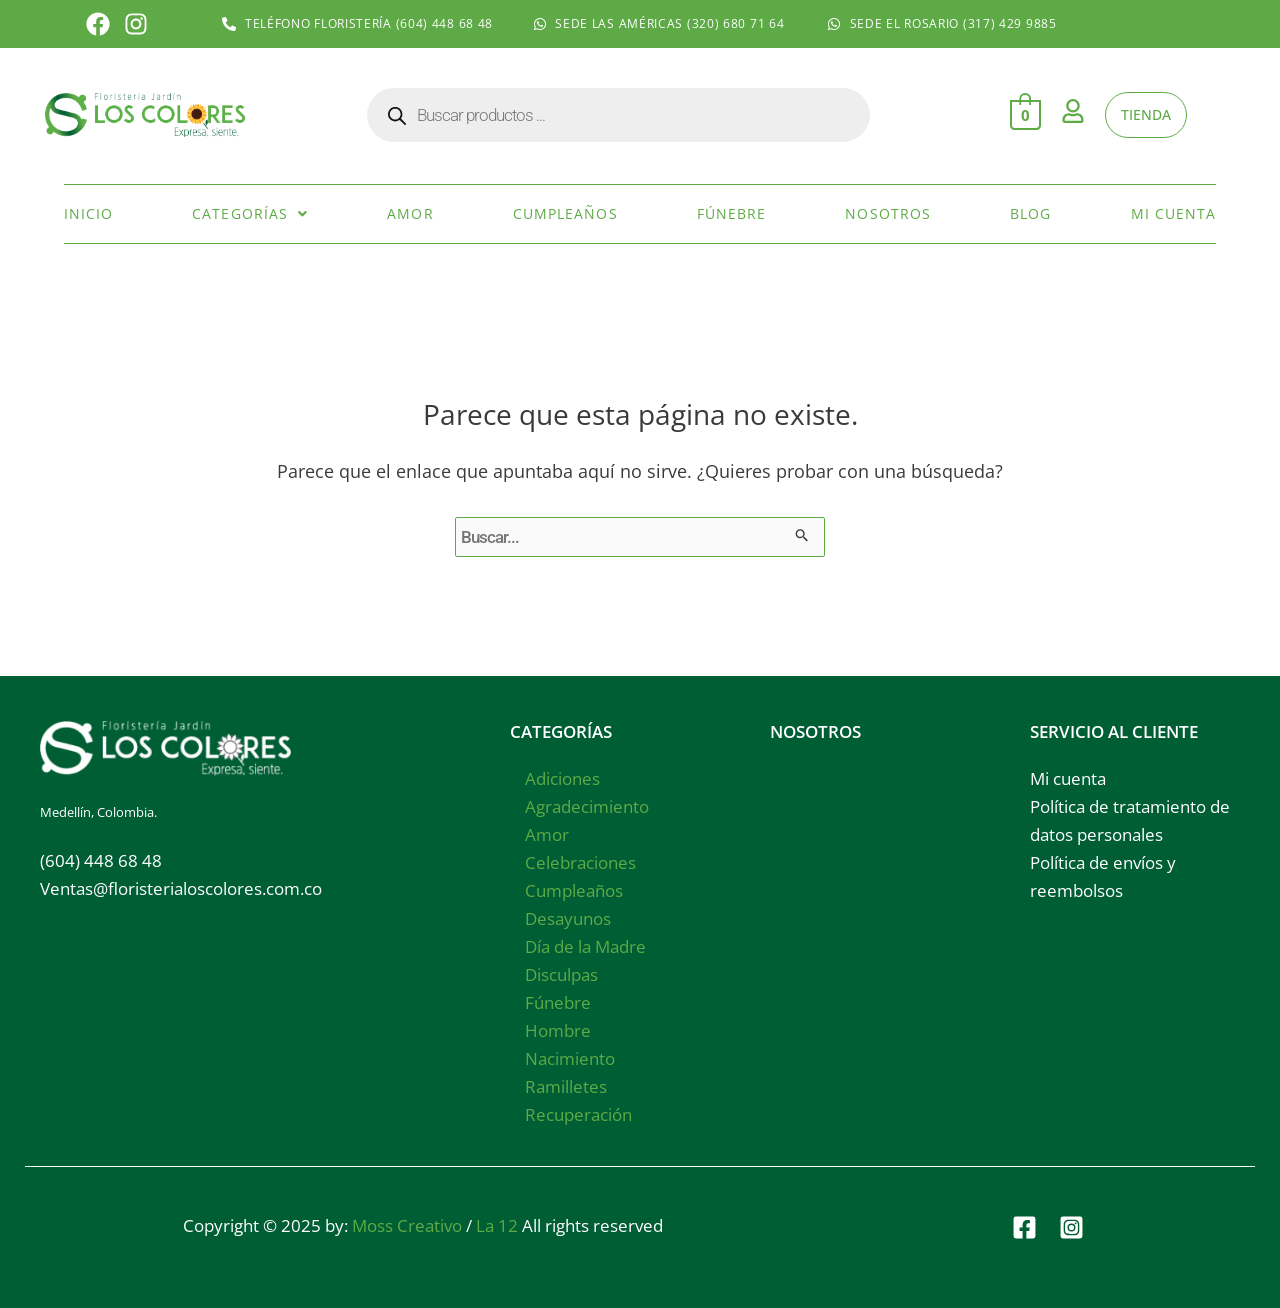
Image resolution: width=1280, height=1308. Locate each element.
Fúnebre (732, 212)
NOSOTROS (815, 729)
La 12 (497, 1223)
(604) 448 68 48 (101, 858)
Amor (410, 212)
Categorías (250, 212)
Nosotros (888, 212)
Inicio (89, 212)
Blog (1030, 212)
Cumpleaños (565, 212)
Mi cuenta (1174, 212)
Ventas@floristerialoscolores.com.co (181, 886)
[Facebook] (1024, 1225)
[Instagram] (1071, 1225)
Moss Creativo (407, 1223)
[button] (250, 213)
